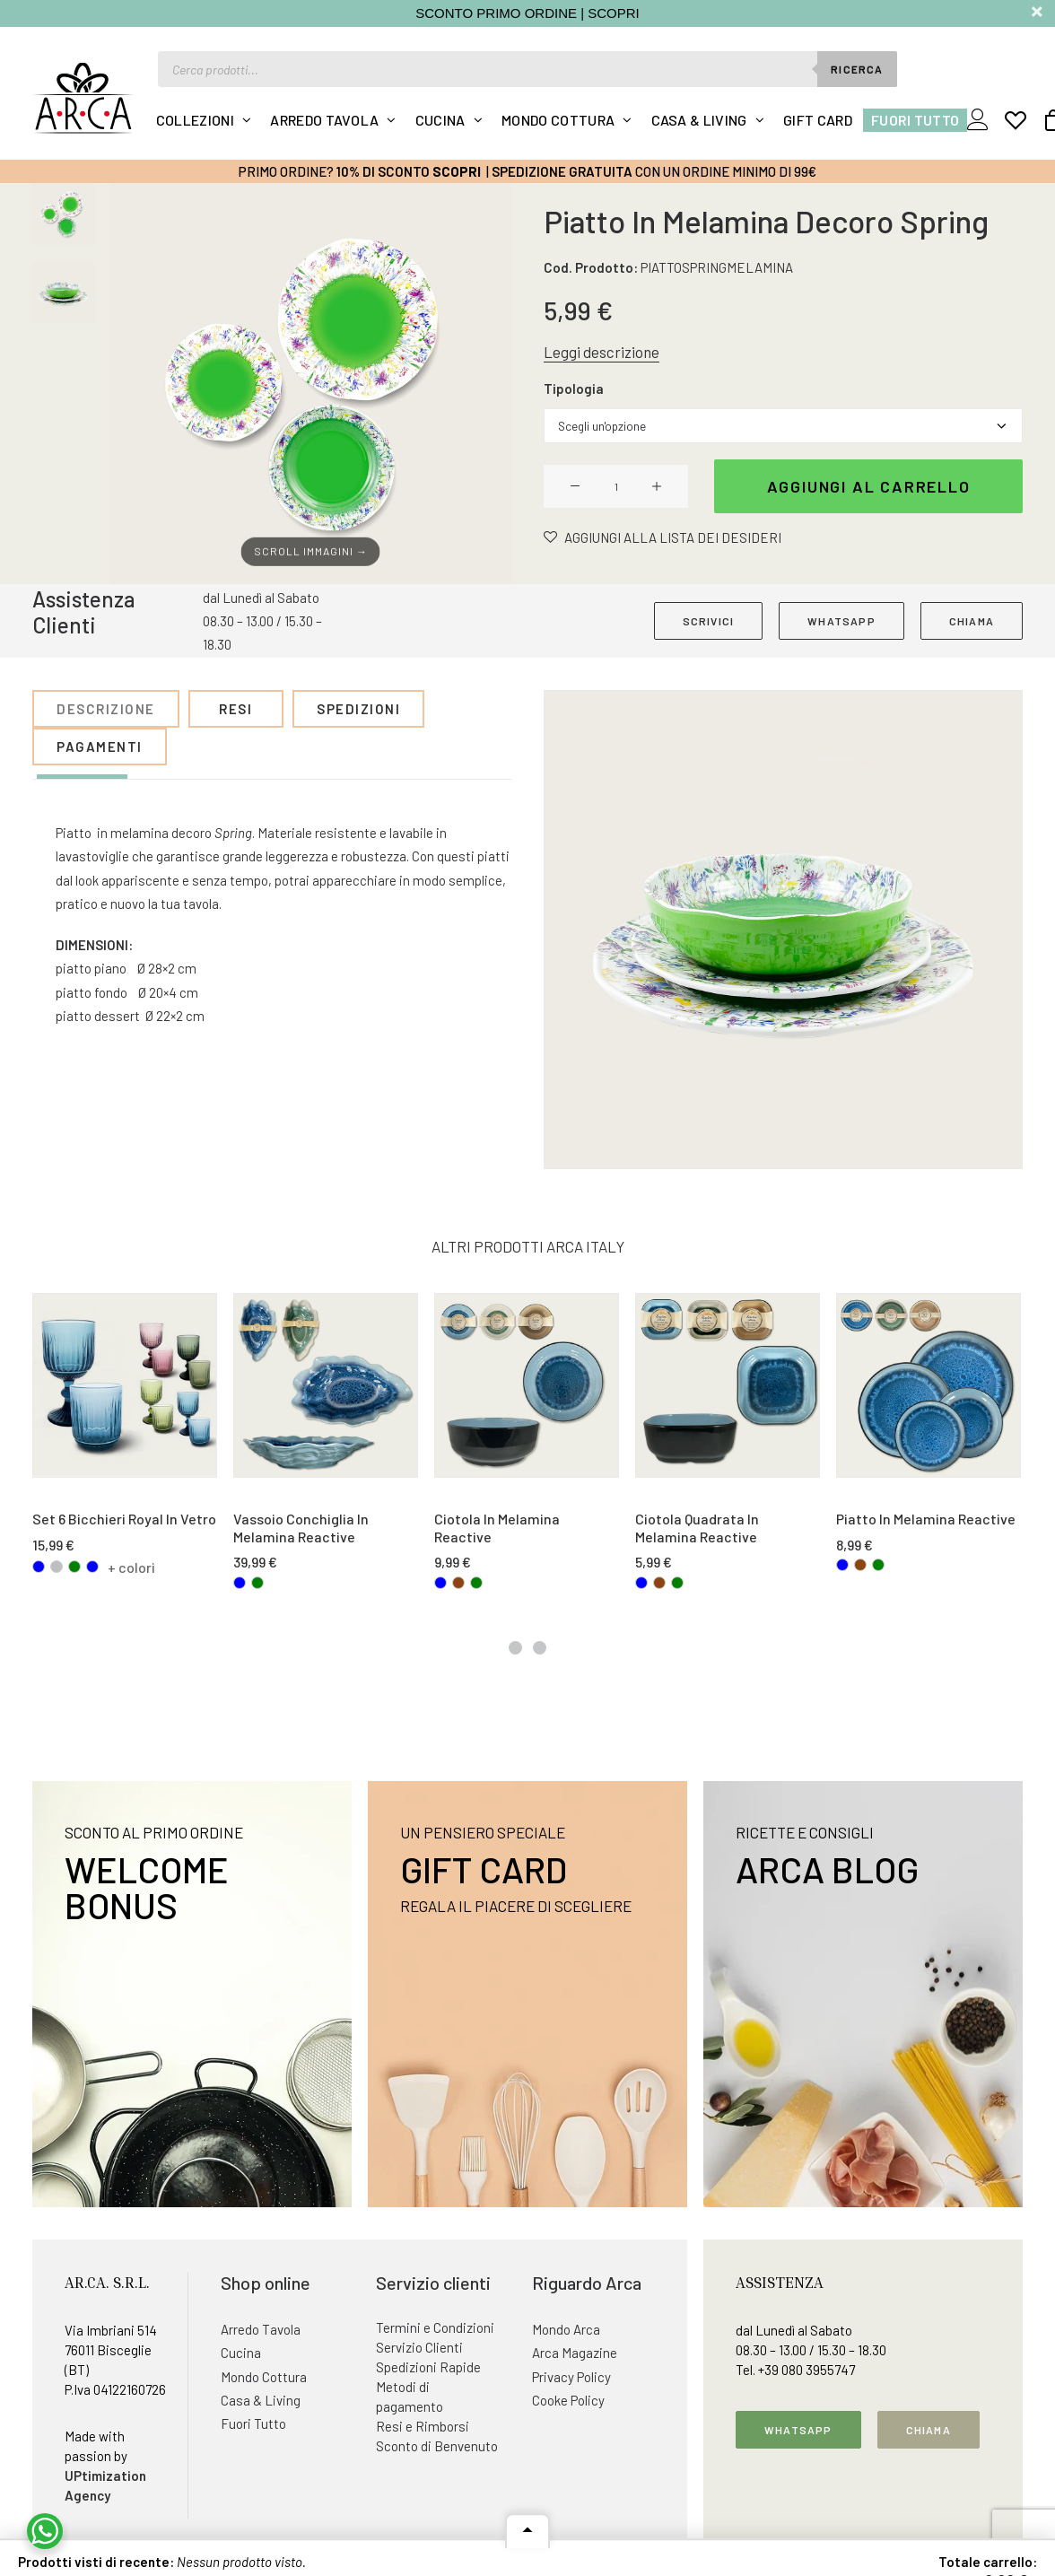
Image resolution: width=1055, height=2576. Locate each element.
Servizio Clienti (419, 2347)
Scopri (456, 171)
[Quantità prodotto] (616, 486)
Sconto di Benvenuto (437, 2446)
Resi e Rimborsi (422, 2426)
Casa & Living (699, 119)
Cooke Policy (568, 2400)
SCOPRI (614, 13)
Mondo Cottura (558, 119)
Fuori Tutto (915, 119)
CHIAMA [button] (971, 621)
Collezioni (195, 119)
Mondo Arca (566, 2329)
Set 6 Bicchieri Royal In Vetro (124, 1518)
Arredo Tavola (324, 119)
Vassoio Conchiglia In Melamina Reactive (301, 1527)
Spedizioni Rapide (428, 2367)
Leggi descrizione (601, 352)
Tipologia (574, 388)
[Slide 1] (63, 214)
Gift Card (817, 119)
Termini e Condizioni (435, 2327)
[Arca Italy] (83, 98)
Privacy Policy (571, 2377)
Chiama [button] (928, 2429)
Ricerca (857, 69)
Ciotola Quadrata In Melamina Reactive (697, 1527)
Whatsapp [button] (798, 2429)
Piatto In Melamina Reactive (926, 1518)
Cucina (440, 119)
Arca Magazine (574, 2353)
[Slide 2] (63, 292)
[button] (310, 383)
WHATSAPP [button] (841, 621)
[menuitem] (204, 120)
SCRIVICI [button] (709, 621)
